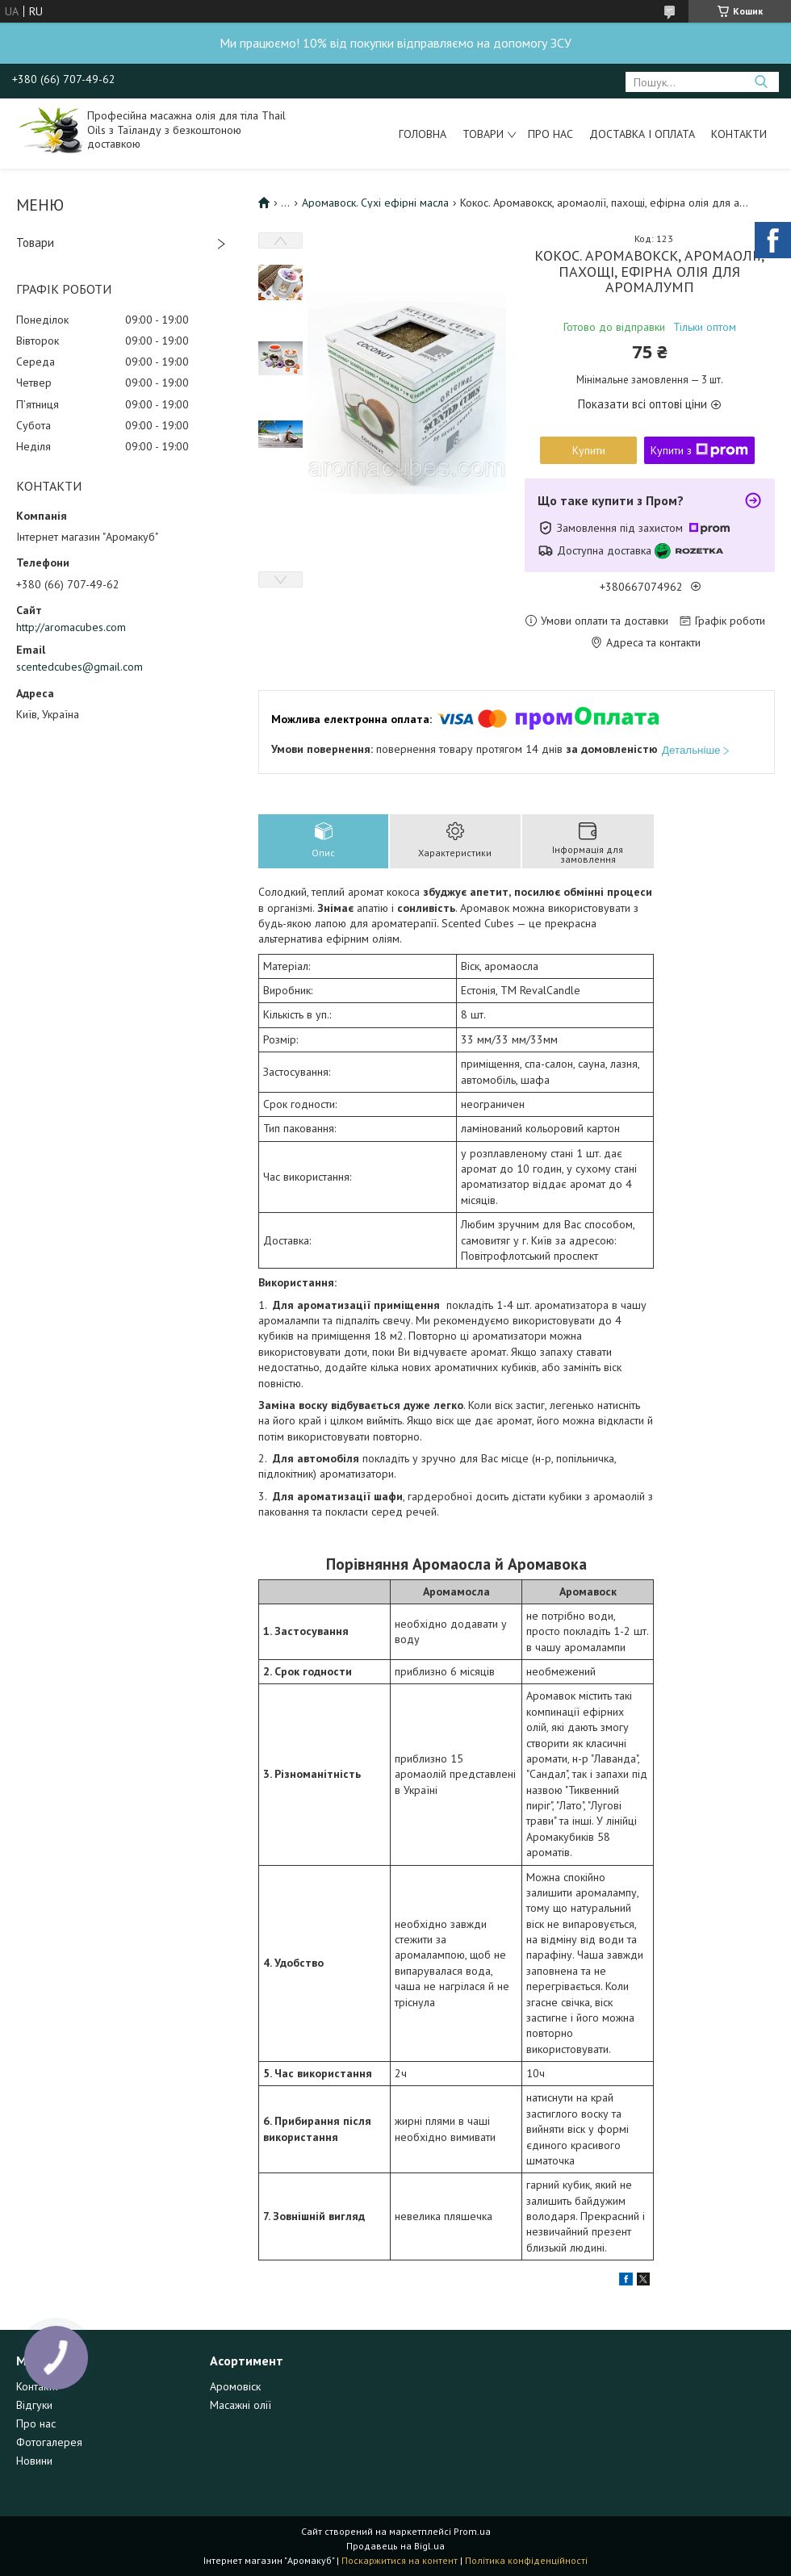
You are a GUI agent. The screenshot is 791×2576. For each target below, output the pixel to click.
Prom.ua (472, 2531)
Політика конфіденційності (526, 2560)
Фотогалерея (49, 2442)
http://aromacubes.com (71, 627)
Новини (34, 2460)
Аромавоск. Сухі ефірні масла (375, 202)
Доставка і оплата (642, 134)
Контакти (739, 134)
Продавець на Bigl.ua (395, 2546)
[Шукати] (761, 82)
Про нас (550, 134)
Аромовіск (235, 2386)
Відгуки (34, 2405)
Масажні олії (240, 2405)
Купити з (699, 450)
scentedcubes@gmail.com (79, 666)
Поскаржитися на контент (399, 2560)
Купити (588, 450)
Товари (483, 134)
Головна (422, 134)
